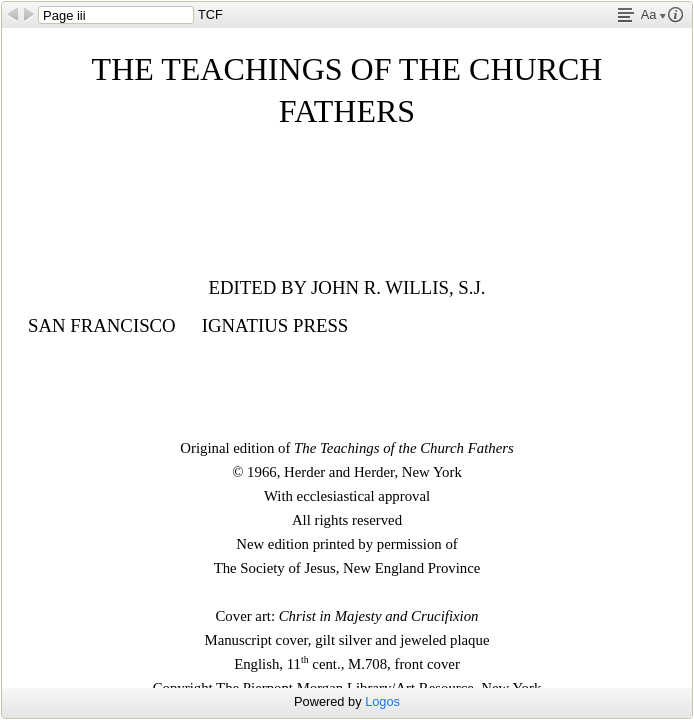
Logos (382, 701)
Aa (653, 14)
